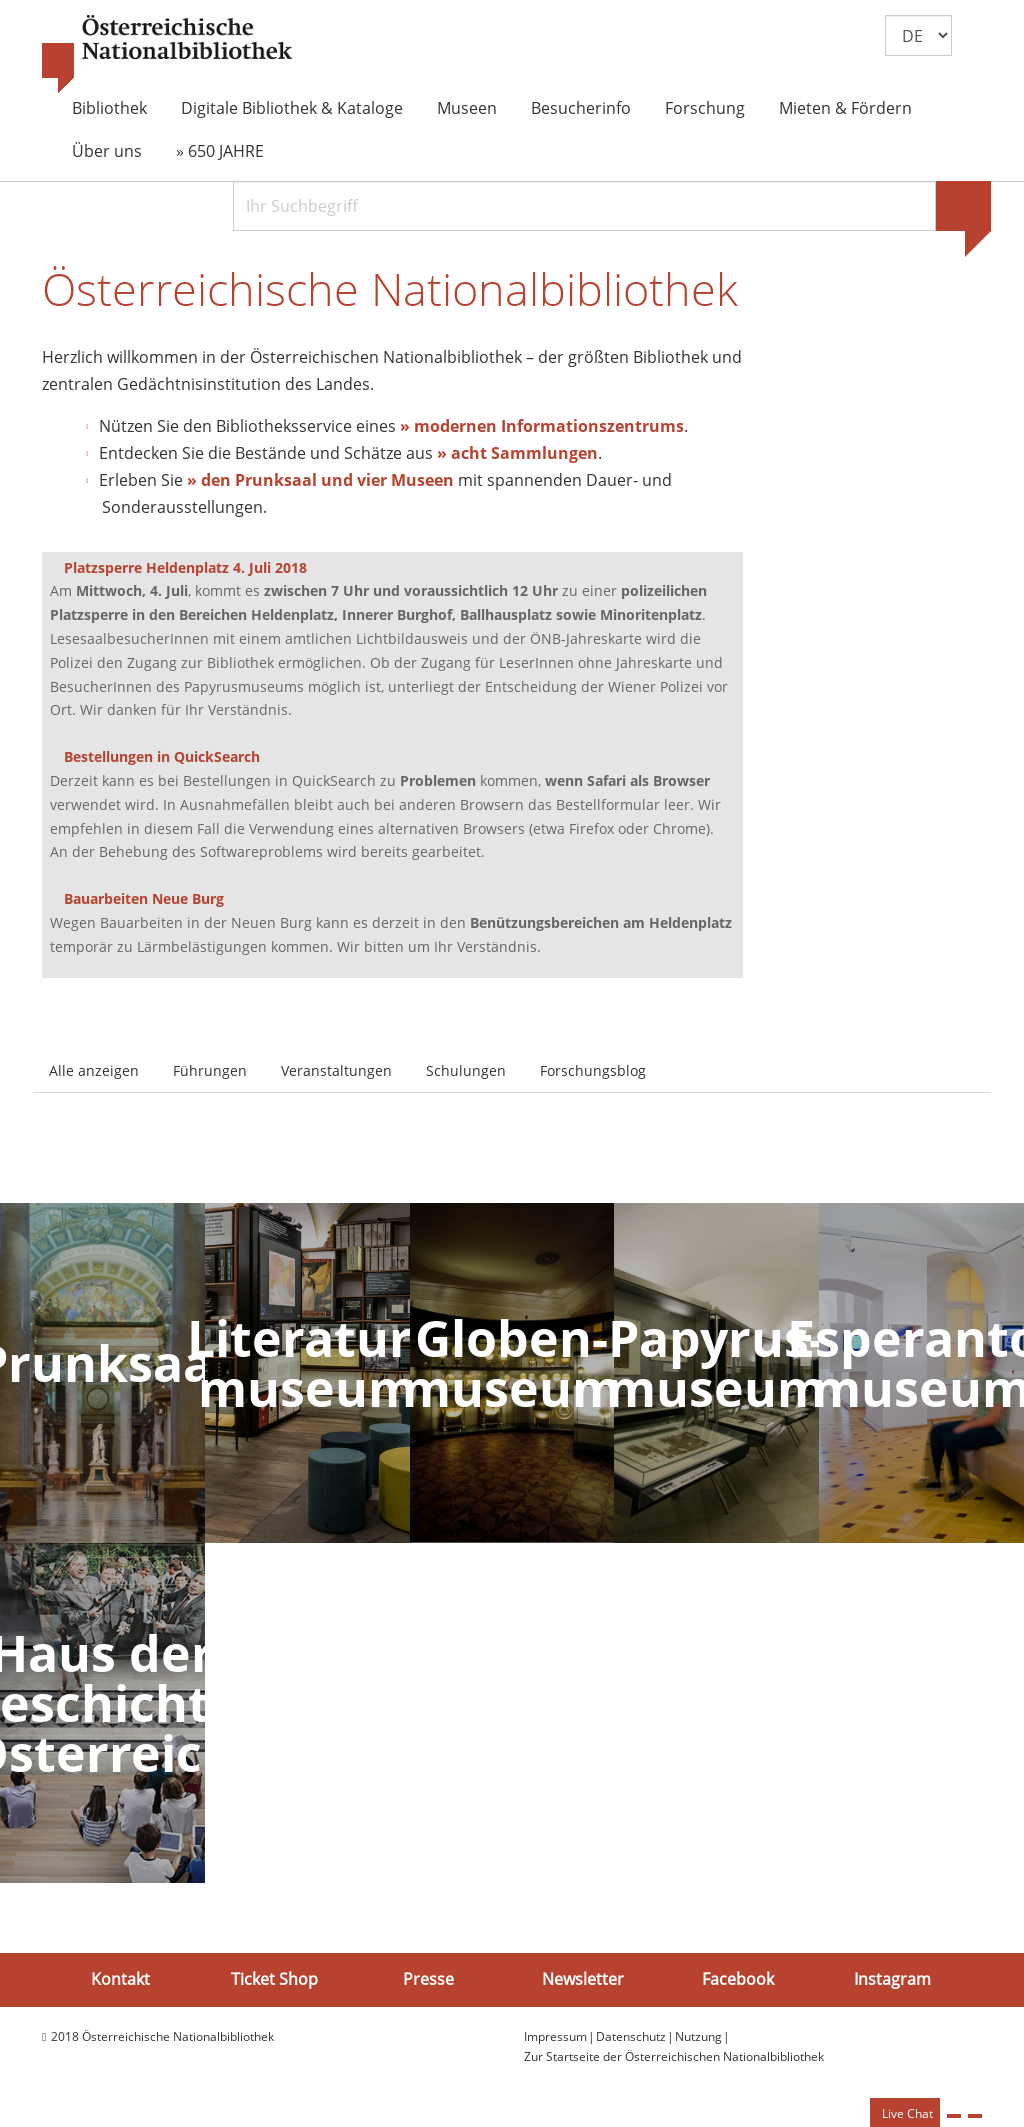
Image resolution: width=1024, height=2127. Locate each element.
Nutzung (698, 2036)
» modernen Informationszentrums (542, 426)
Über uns (107, 151)
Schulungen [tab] (466, 1070)
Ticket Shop (274, 1979)
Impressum (555, 2036)
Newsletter (583, 1979)
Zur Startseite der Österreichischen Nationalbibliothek (674, 2056)
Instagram (892, 1979)
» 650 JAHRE (220, 151)
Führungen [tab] (210, 1070)
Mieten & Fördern (845, 108)
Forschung (705, 108)
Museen (467, 108)
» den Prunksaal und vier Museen (320, 480)
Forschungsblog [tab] (593, 1070)
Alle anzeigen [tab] (94, 1070)
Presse (428, 1979)
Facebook (738, 1979)
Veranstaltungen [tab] (336, 1070)
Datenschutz (631, 2036)
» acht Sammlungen (517, 453)
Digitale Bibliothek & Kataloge (292, 108)
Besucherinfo (581, 108)
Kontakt (120, 1979)
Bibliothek (109, 108)
